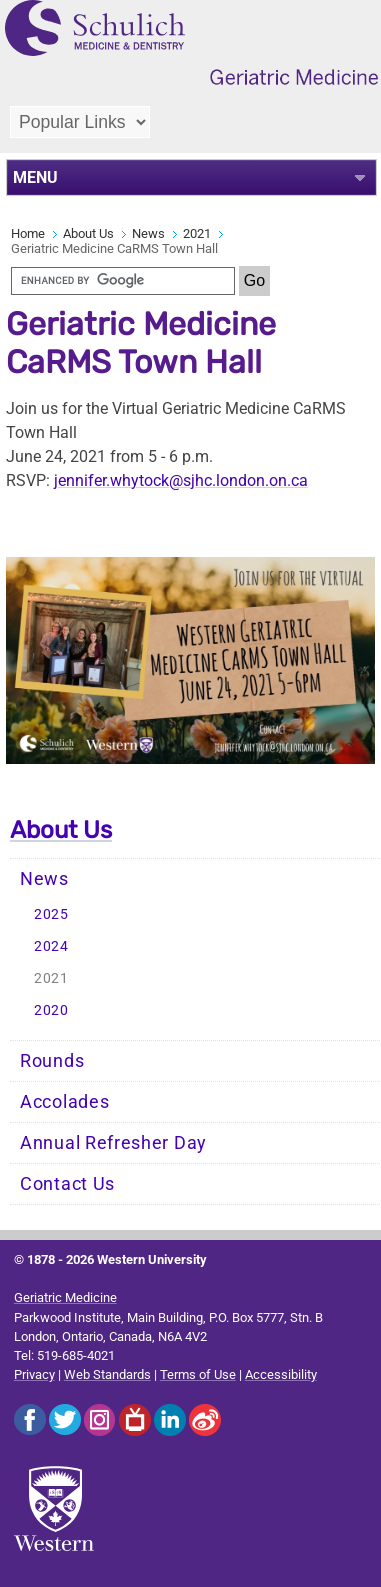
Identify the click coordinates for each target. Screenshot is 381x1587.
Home (28, 233)
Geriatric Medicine (65, 1297)
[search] (123, 281)
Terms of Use (198, 1374)
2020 (51, 1010)
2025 (51, 914)
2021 (197, 233)
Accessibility (281, 1374)
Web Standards (107, 1374)
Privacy (34, 1374)
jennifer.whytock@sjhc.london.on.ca (181, 480)
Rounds (52, 1061)
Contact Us (67, 1184)
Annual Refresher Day (113, 1143)
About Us (88, 233)
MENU (35, 177)
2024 (51, 946)
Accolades (64, 1102)
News (148, 233)
